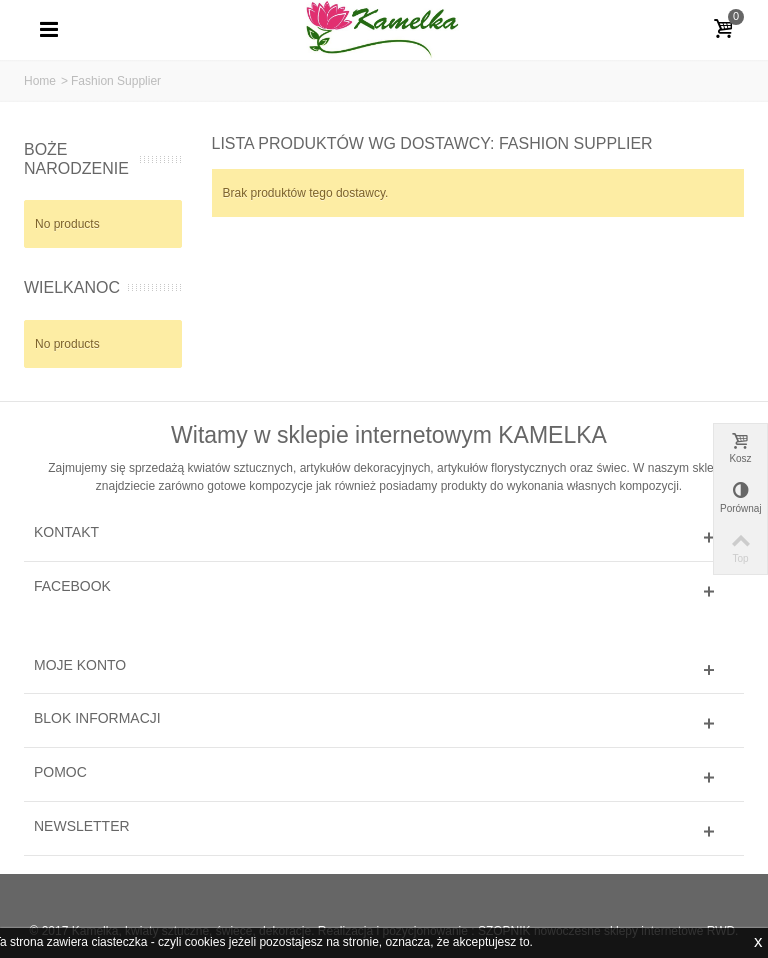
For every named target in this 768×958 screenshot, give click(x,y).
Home (40, 81)
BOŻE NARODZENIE (76, 159)
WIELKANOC (72, 287)
